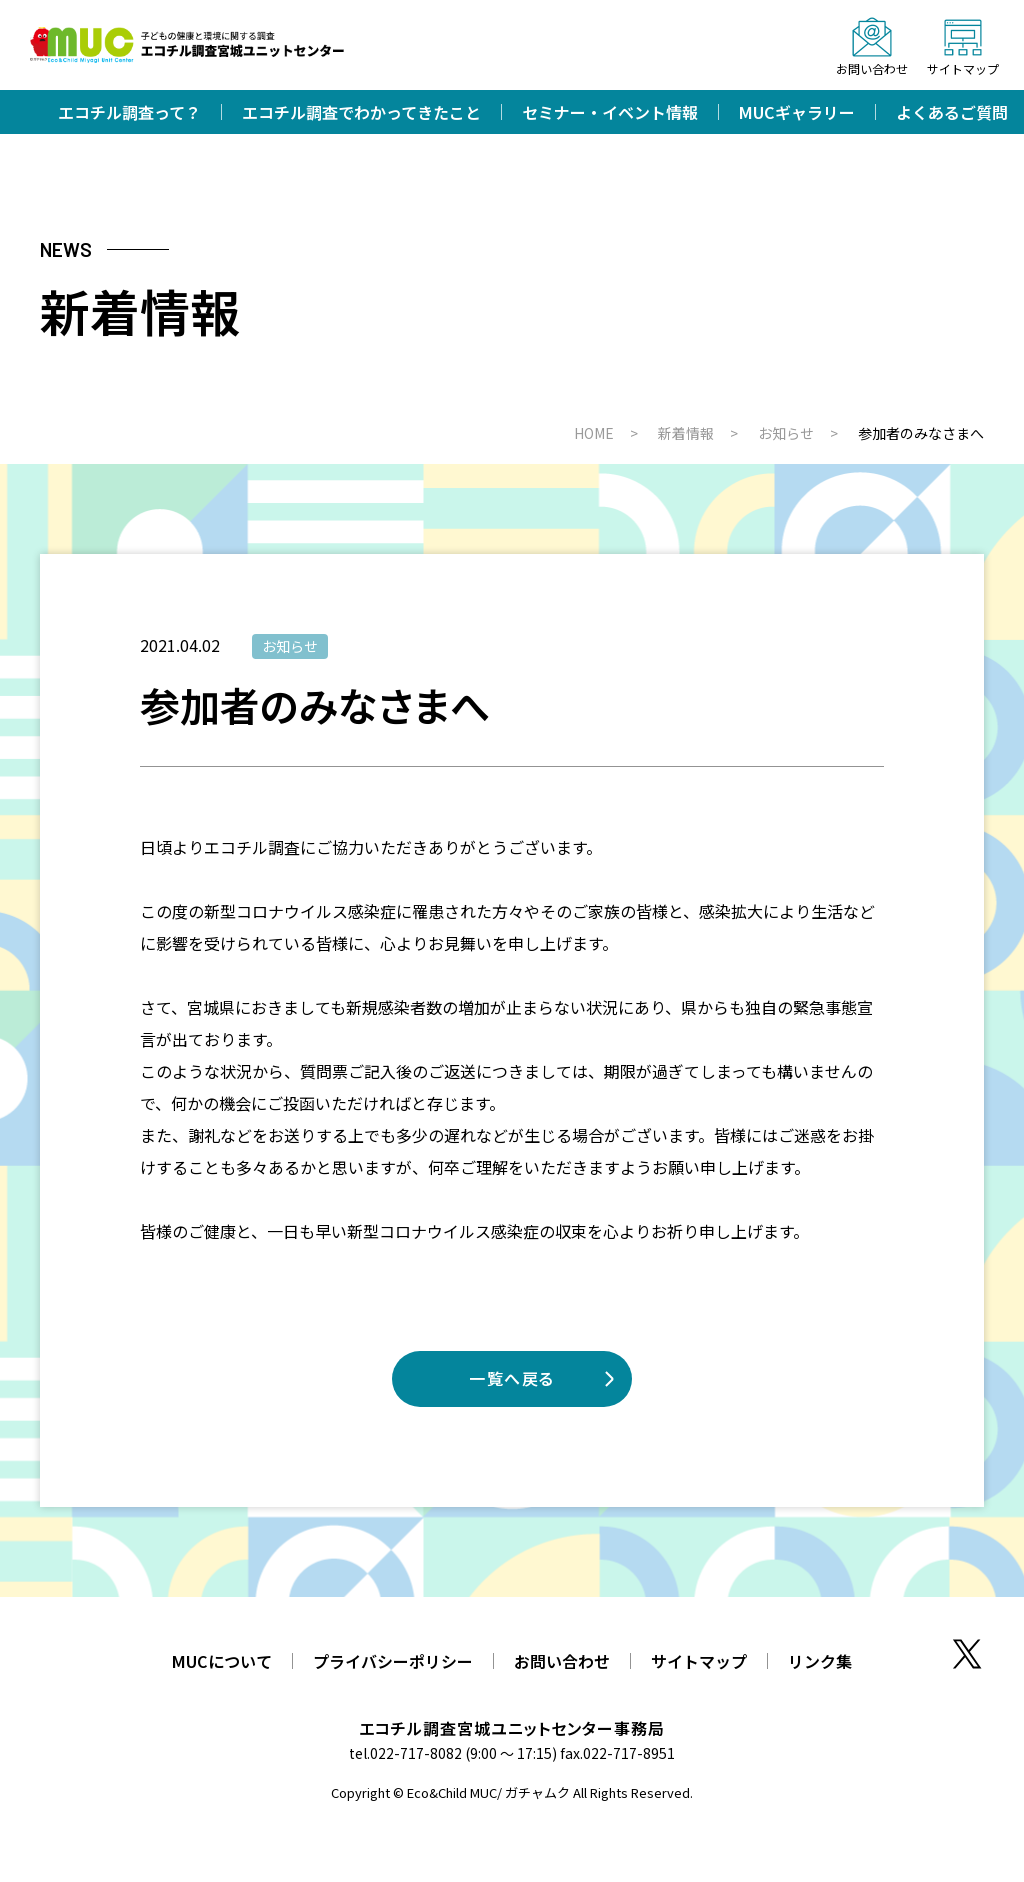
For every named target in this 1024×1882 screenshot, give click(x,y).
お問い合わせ (562, 1661)
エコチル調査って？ (129, 112)
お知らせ (290, 646)
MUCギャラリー (797, 112)
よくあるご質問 (952, 112)
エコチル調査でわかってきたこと (361, 112)
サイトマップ (699, 1661)
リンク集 (820, 1661)
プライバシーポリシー (393, 1661)
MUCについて (222, 1661)
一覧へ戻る (512, 1378)
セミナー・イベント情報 (610, 112)
